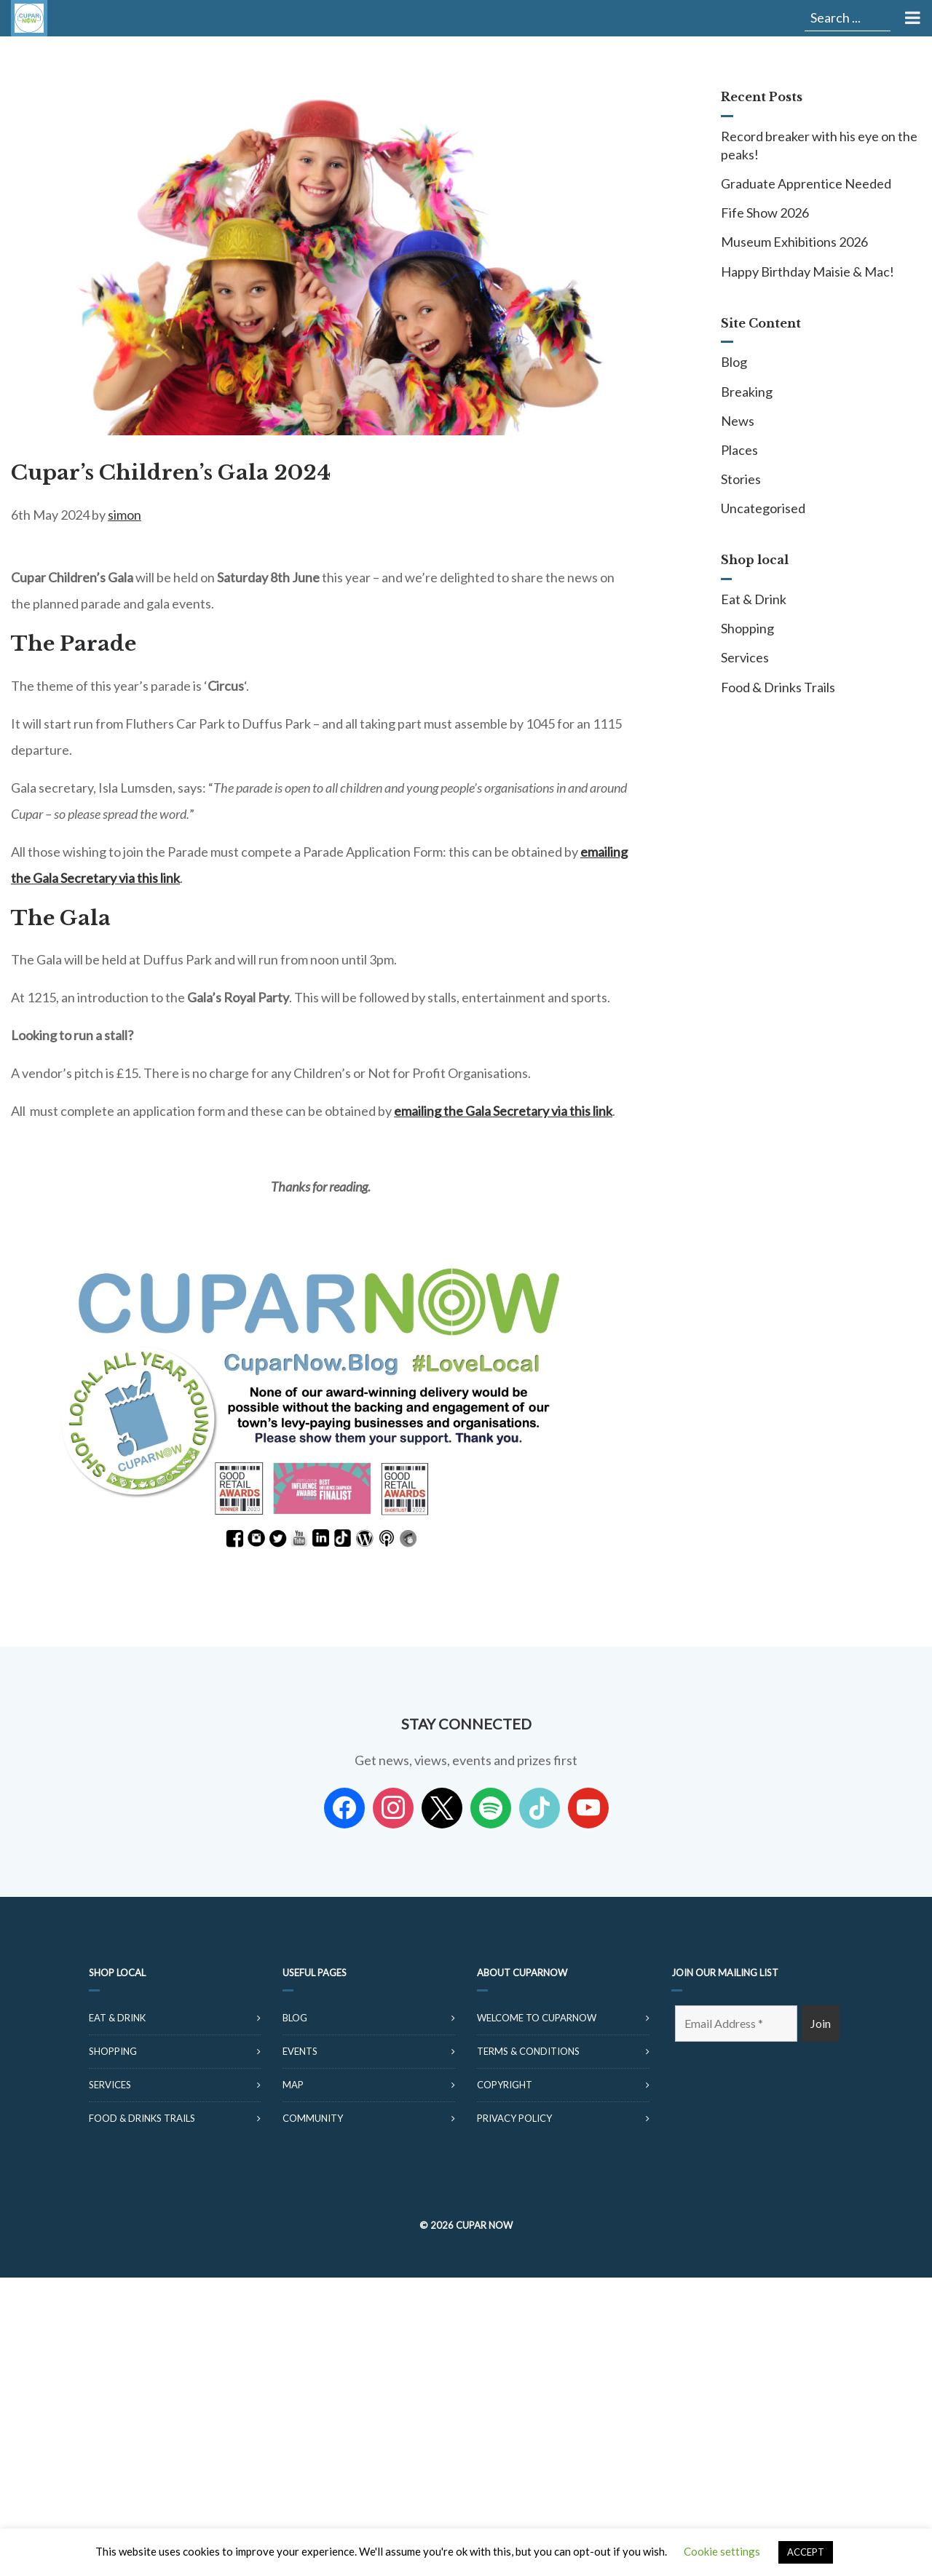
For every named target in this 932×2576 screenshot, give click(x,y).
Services (745, 657)
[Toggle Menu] (911, 18)
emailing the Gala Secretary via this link (503, 1111)
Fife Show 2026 (765, 213)
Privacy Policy (514, 2118)
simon (124, 515)
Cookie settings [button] (722, 2551)
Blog (734, 362)
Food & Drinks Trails (778, 687)
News (737, 421)
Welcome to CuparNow (536, 2018)
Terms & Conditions (528, 2051)
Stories (741, 479)
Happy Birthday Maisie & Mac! (807, 271)
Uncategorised (763, 508)
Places (739, 450)
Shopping (747, 628)
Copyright (504, 2084)
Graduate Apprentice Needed (806, 183)
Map (293, 2084)
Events (300, 2051)
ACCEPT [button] (805, 2552)
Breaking (747, 392)
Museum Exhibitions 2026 (794, 242)
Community (313, 2118)
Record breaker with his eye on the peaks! (819, 145)
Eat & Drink (753, 599)
